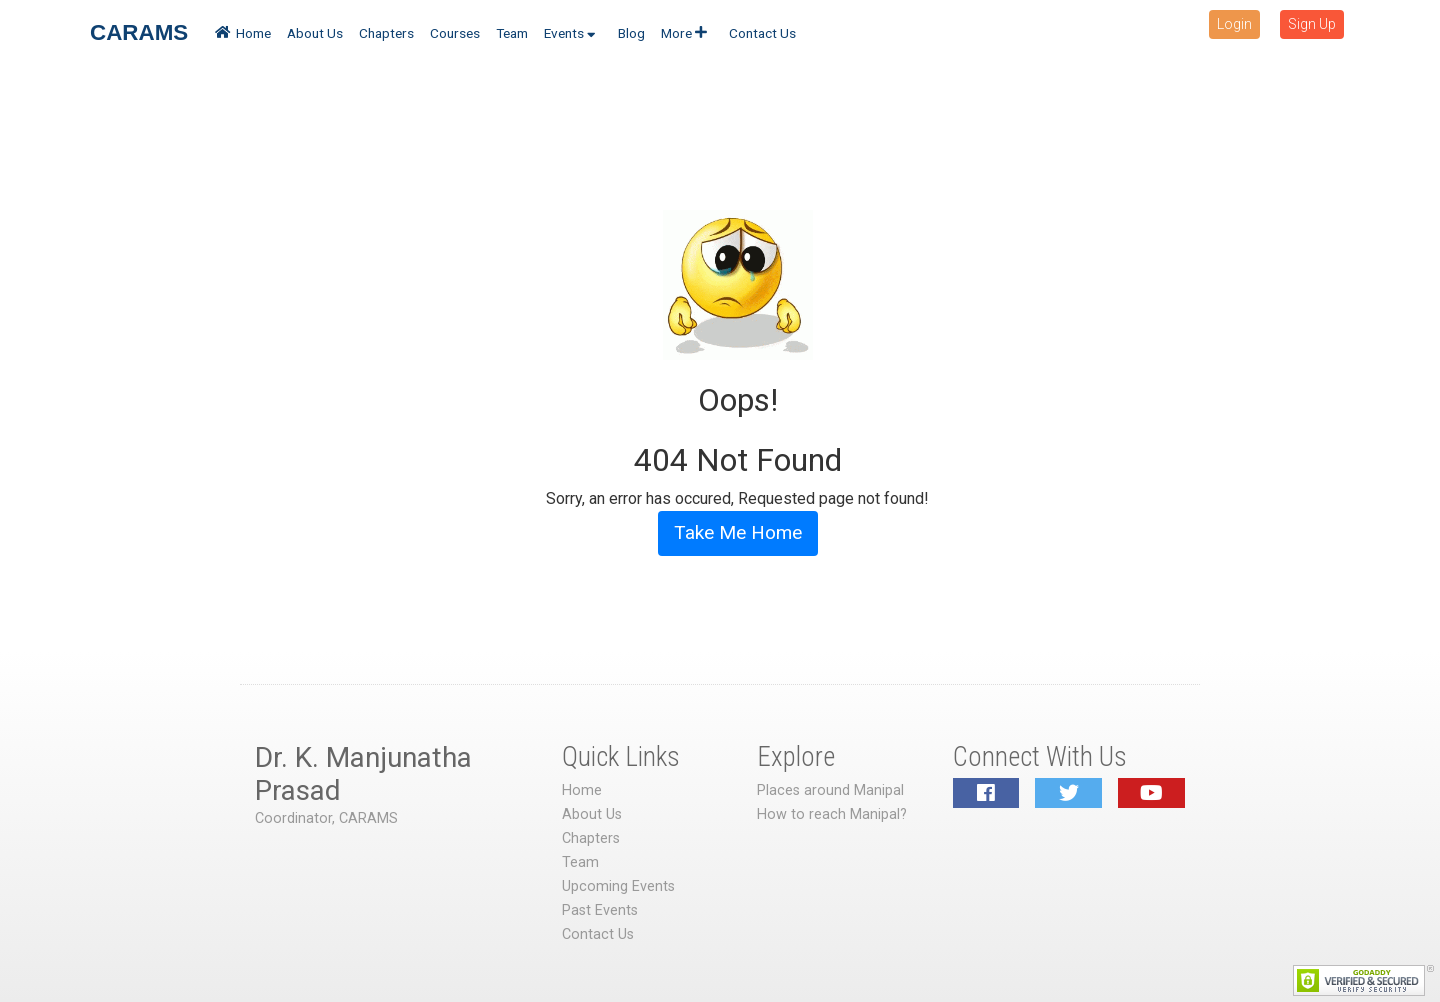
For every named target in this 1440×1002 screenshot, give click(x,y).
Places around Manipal (830, 790)
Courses (455, 33)
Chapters (386, 33)
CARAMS (139, 32)
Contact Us (762, 33)
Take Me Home (738, 532)
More (684, 33)
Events (570, 33)
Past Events (600, 910)
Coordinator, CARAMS (326, 818)
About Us (315, 33)
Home (243, 33)
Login (1234, 24)
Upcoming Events (618, 886)
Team (512, 33)
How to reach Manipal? (832, 814)
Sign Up (1312, 24)
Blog (631, 33)
